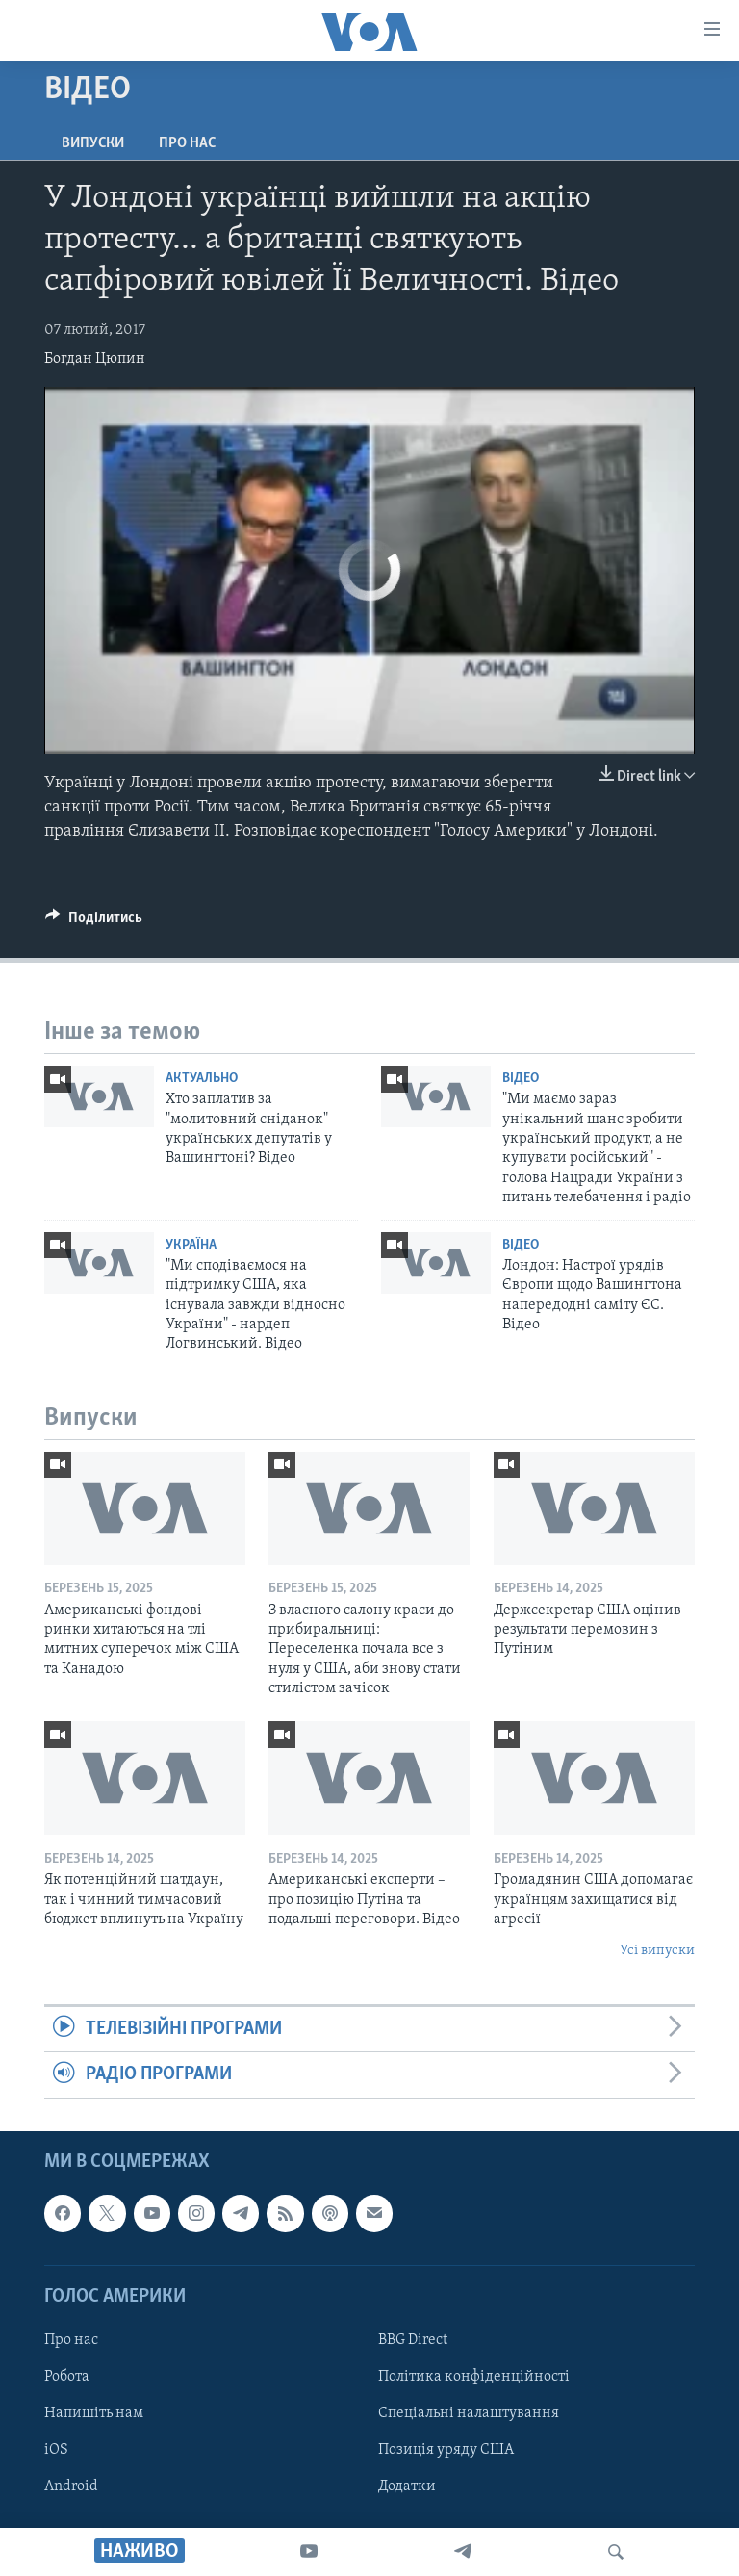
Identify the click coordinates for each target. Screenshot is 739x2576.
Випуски (93, 143)
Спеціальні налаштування (468, 2413)
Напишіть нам (93, 2413)
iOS (56, 2450)
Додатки (407, 2486)
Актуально (202, 1078)
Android (71, 2486)
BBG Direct (412, 2340)
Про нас (187, 143)
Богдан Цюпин (94, 359)
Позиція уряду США (446, 2450)
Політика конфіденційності (474, 2376)
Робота (66, 2376)
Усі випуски (657, 1951)
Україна (191, 1245)
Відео (520, 1078)
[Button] (93, 922)
